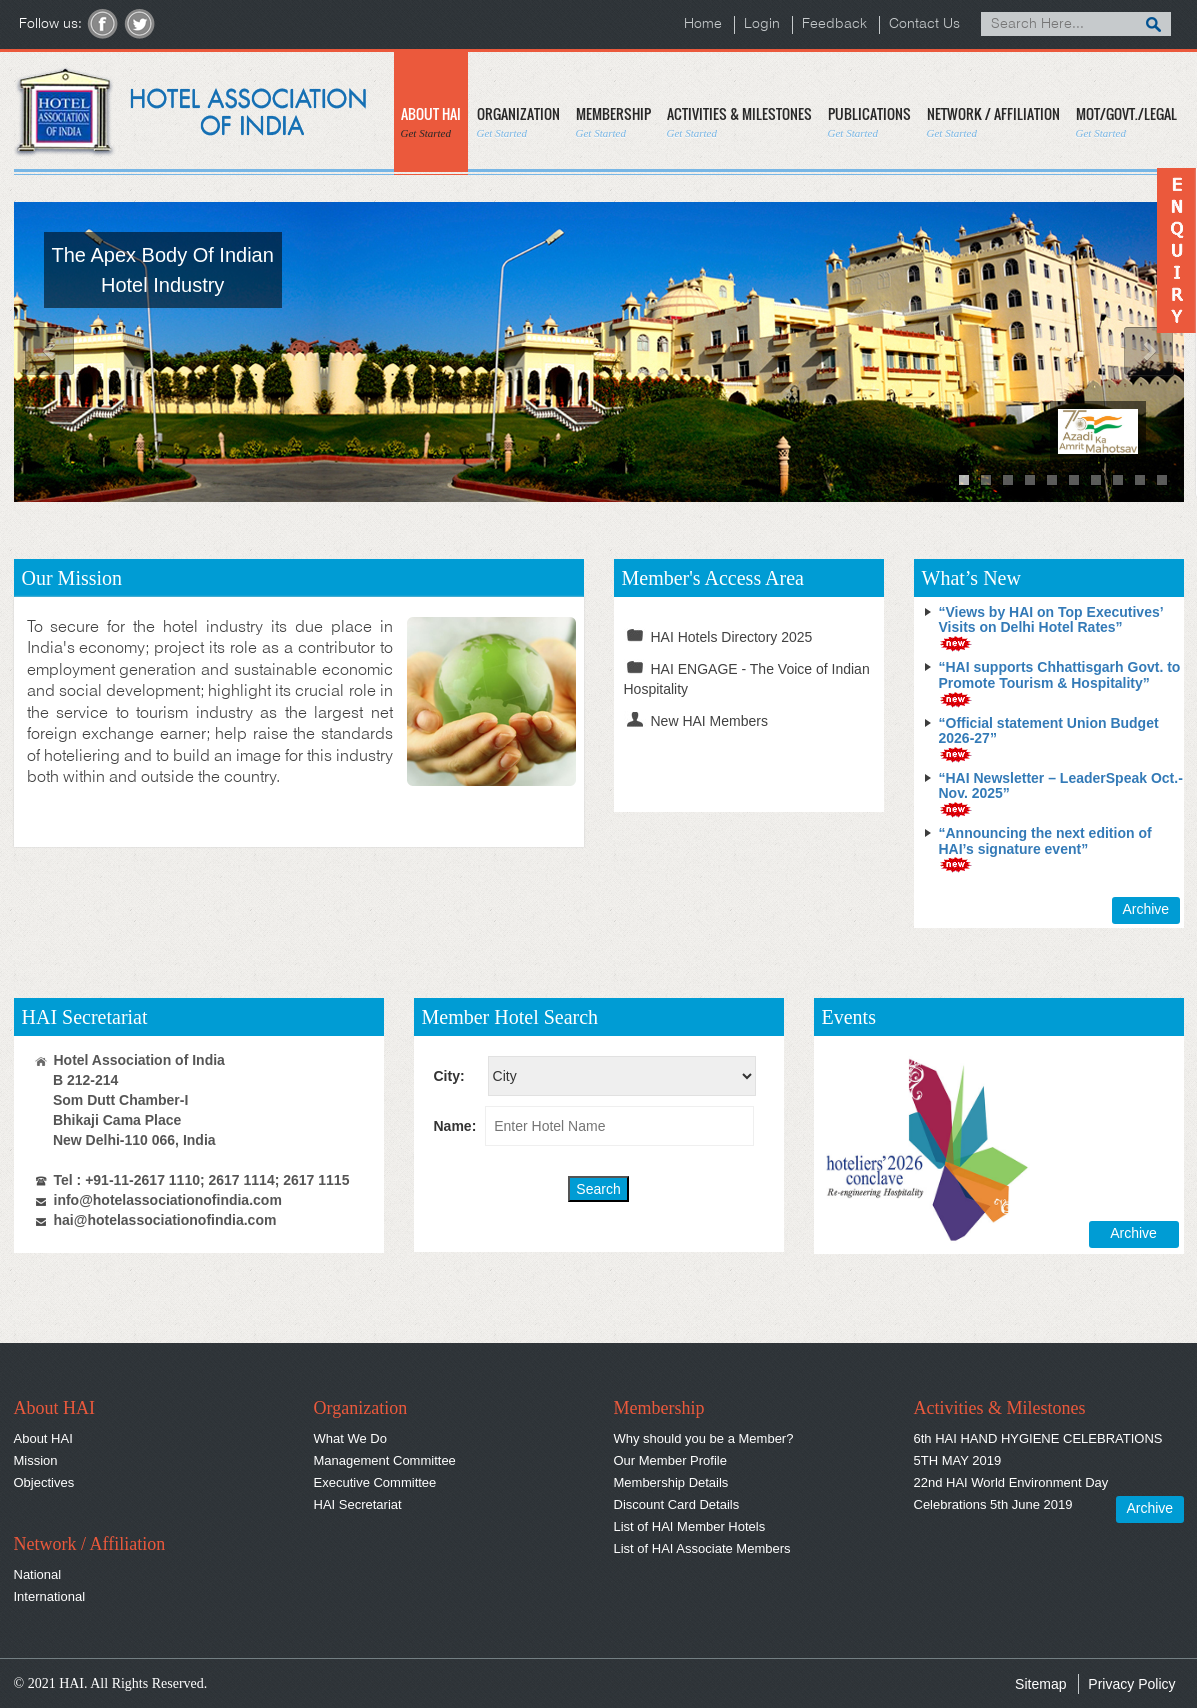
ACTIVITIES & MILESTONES (739, 121)
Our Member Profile (670, 1460)
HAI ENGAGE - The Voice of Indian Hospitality (747, 678)
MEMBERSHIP (613, 121)
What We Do (350, 1438)
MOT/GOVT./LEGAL (1126, 121)
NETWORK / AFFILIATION (993, 121)
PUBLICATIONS (869, 121)
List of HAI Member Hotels (690, 1526)
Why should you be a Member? (704, 1438)
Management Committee (385, 1460)
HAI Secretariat (358, 1504)
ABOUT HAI (431, 121)
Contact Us (924, 24)
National (38, 1574)
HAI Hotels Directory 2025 (718, 636)
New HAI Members (696, 720)
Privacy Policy (1131, 1684)
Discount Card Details (677, 1504)
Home (703, 24)
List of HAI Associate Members (702, 1548)
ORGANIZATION (518, 121)
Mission (36, 1460)
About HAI (43, 1438)
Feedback (834, 24)
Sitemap (1040, 1684)
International (50, 1596)
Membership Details (671, 1482)
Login (762, 24)
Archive (1145, 909)
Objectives (44, 1482)
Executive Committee (375, 1482)
